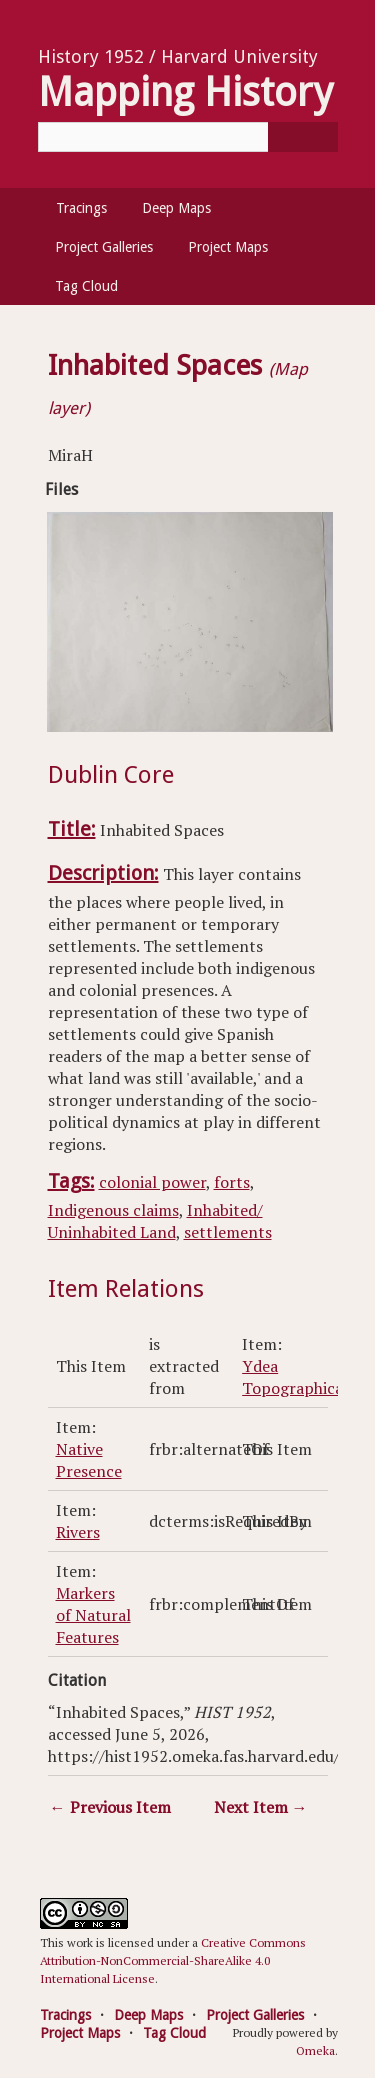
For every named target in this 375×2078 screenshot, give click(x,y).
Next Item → (261, 1807)
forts (232, 1182)
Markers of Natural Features (93, 1615)
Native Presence (89, 1460)
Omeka (315, 2050)
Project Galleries (104, 247)
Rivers (78, 1532)
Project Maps (228, 247)
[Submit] (303, 137)
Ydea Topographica (292, 1377)
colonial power (152, 1182)
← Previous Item (110, 1807)
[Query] (188, 137)
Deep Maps (176, 208)
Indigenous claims (113, 1210)
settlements (228, 1232)
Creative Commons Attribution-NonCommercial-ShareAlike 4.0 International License (173, 1960)
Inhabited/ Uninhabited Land (155, 1221)
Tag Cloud (86, 286)
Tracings (81, 208)
